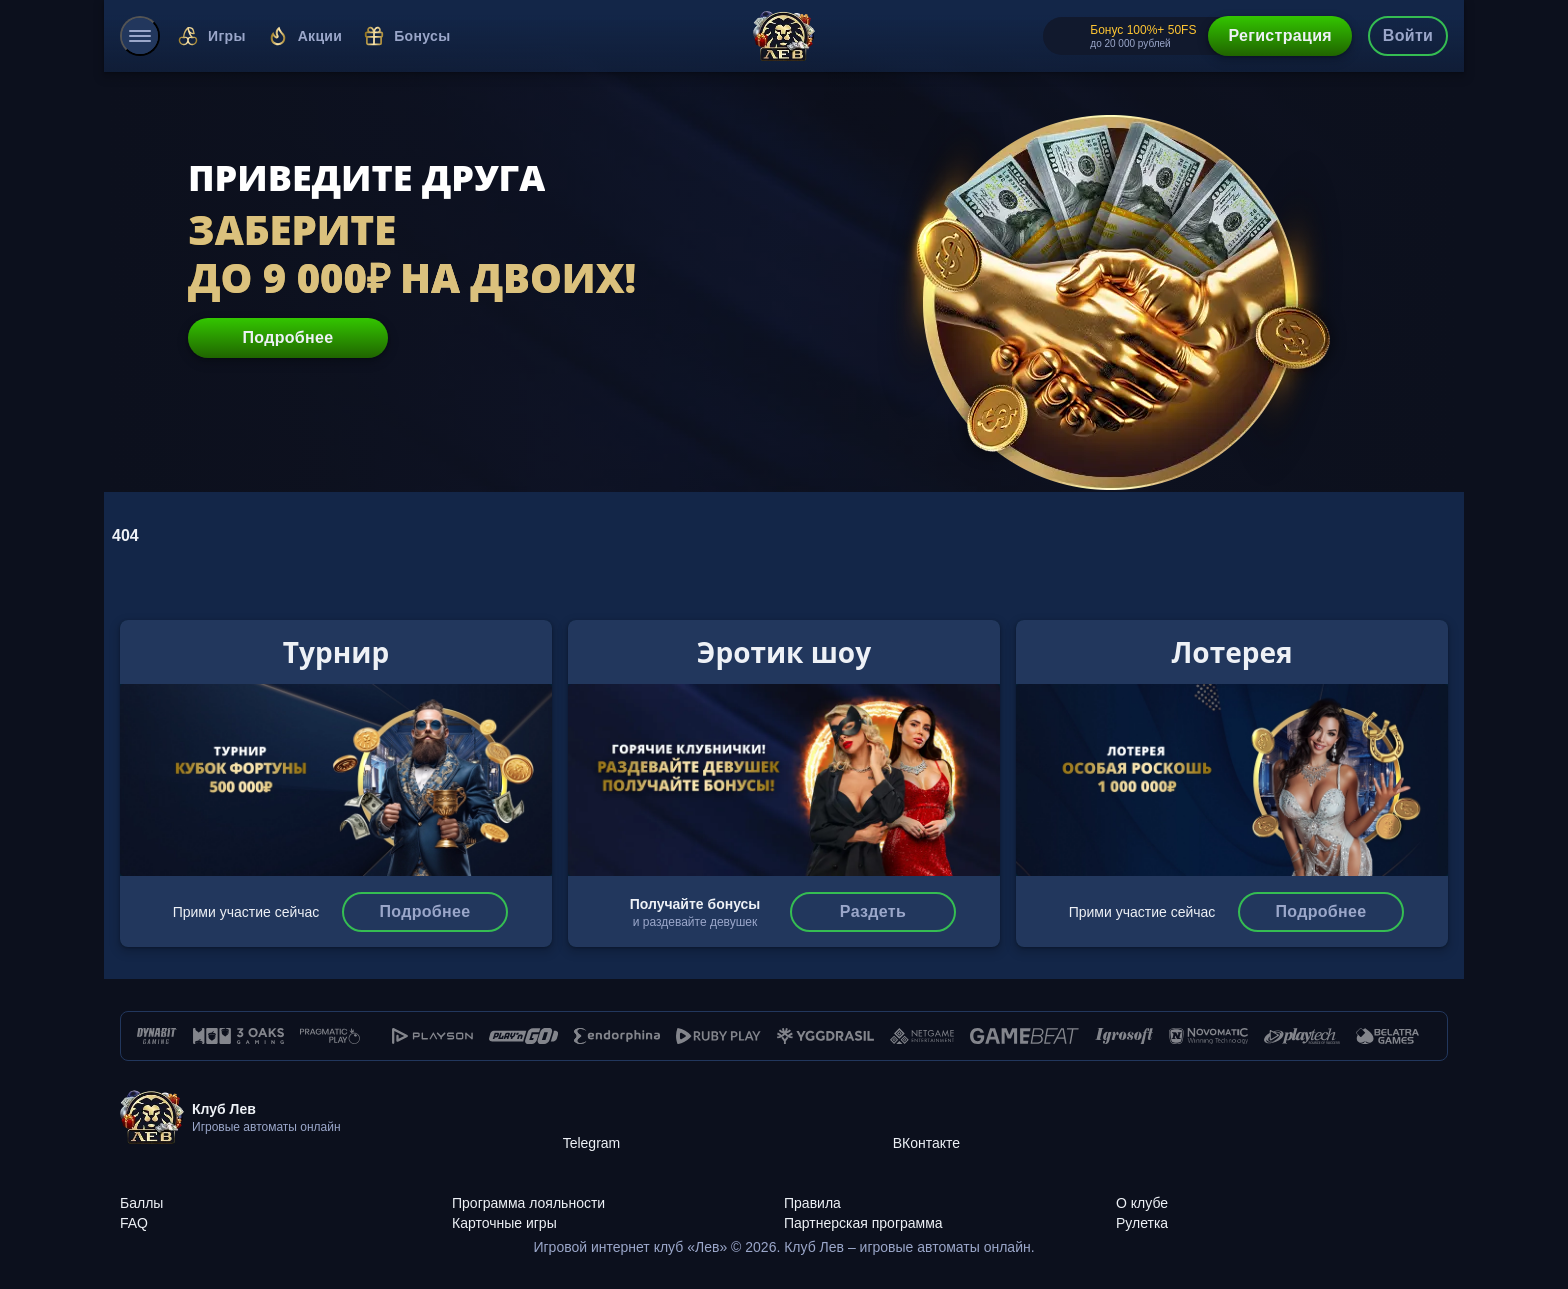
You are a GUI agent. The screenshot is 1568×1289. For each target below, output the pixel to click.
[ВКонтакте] (1058, 1118)
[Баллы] (286, 1192)
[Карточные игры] (618, 1212)
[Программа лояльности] (618, 1192)
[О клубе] (1282, 1192)
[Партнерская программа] (950, 1212)
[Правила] (950, 1192)
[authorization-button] (1408, 36)
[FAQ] (286, 1212)
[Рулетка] (1282, 1212)
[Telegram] (728, 1118)
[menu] (140, 36)
